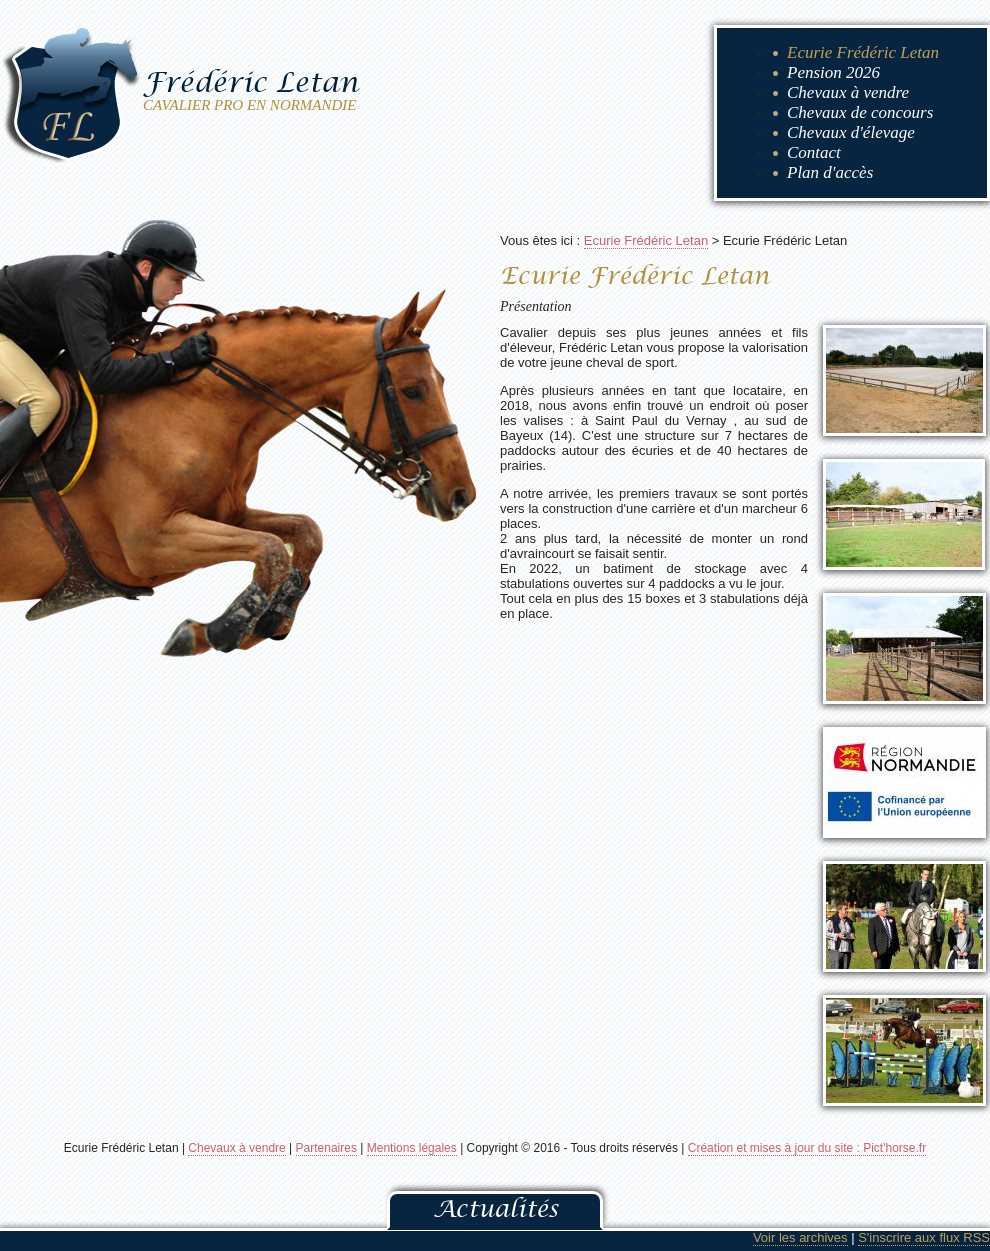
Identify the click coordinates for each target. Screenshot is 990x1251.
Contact (814, 152)
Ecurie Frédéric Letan (863, 52)
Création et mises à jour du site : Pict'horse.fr (807, 1148)
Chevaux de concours (860, 112)
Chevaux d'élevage (851, 132)
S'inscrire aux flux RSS (924, 1237)
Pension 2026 (833, 72)
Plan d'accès (830, 172)
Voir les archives (800, 1237)
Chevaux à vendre (848, 92)
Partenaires (326, 1148)
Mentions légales (412, 1148)
